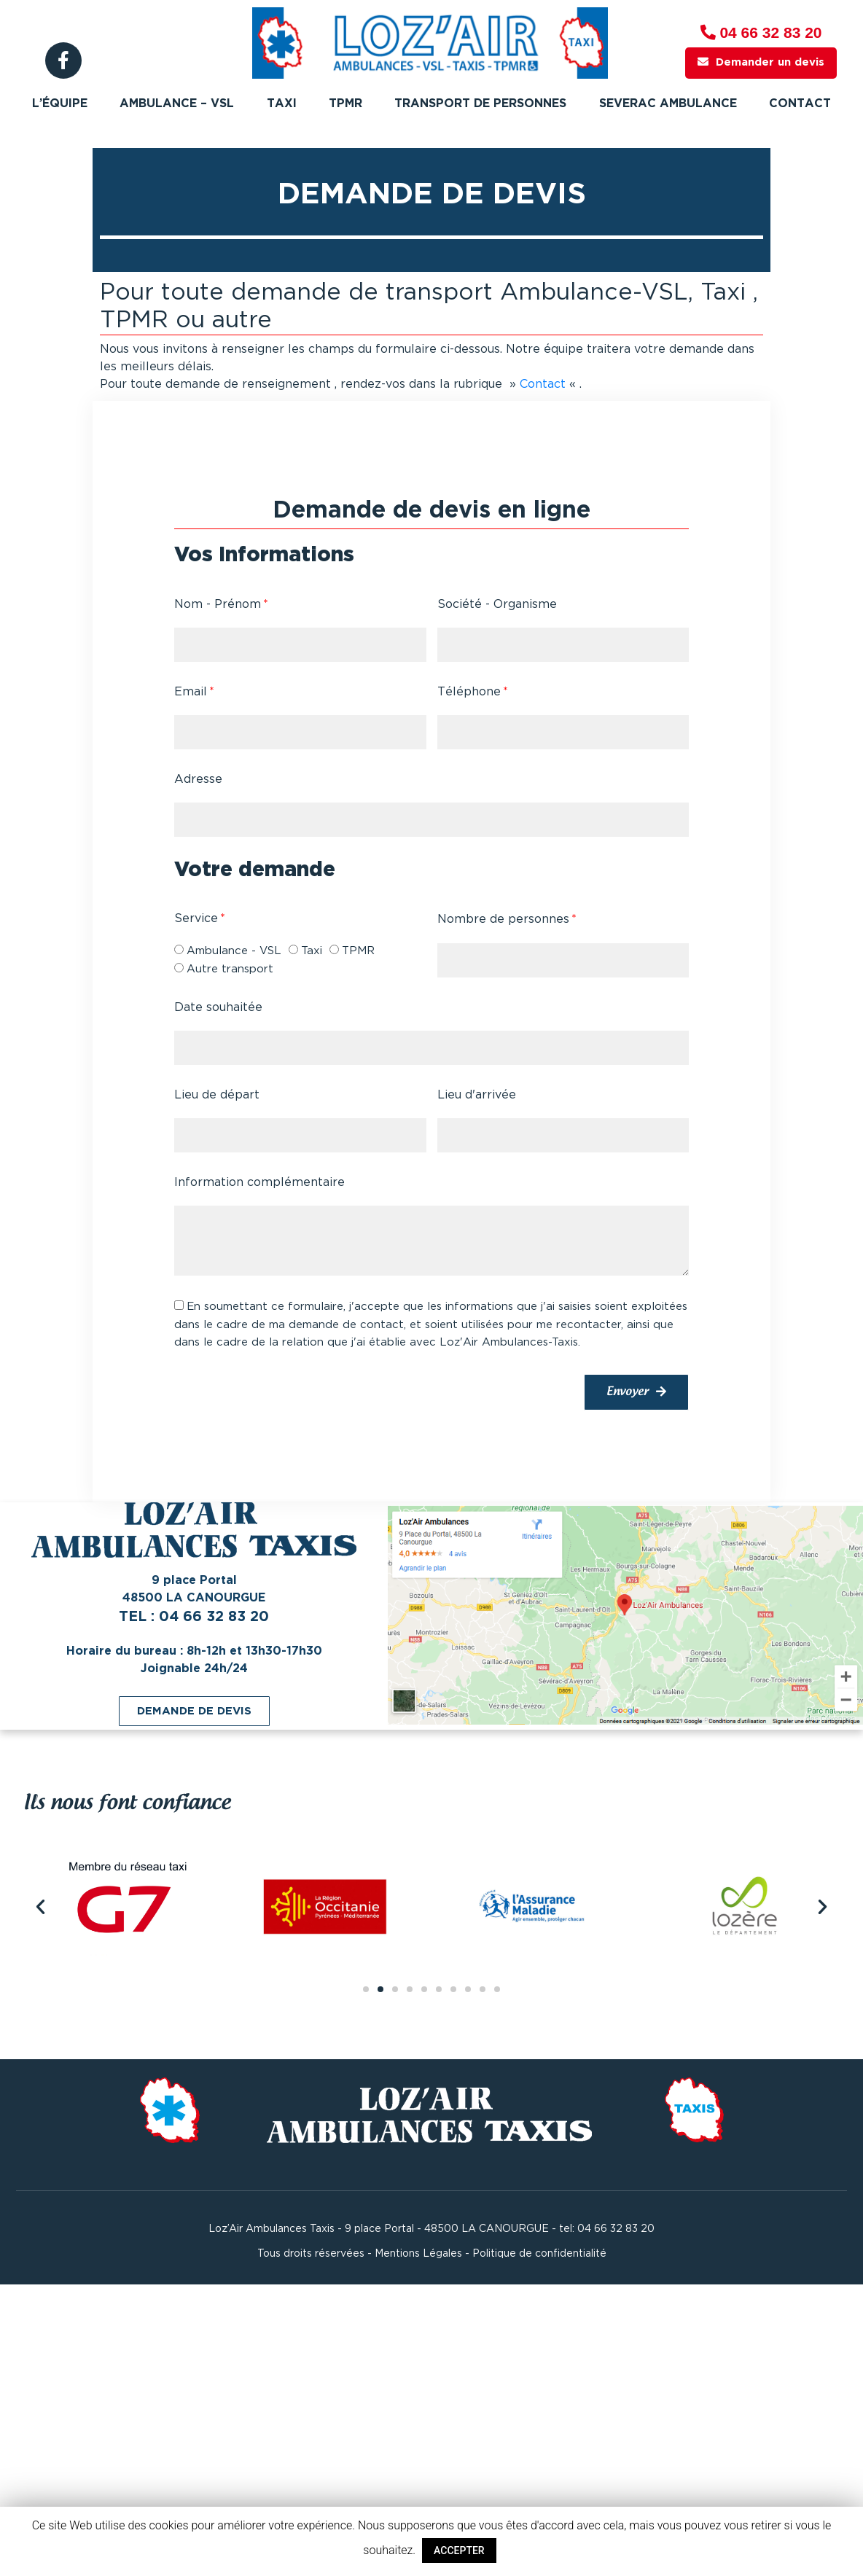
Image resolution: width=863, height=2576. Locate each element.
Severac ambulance (668, 103)
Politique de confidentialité (539, 2253)
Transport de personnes (480, 103)
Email (190, 692)
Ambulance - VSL (234, 951)
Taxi (282, 103)
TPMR (345, 103)
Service (196, 918)
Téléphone (469, 692)
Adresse (198, 779)
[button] (194, 1711)
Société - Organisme (497, 604)
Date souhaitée (218, 1007)
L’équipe (59, 103)
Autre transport (230, 969)
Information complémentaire (259, 1182)
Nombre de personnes (503, 919)
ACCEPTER (459, 2550)
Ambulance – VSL (177, 103)
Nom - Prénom (217, 604)
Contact (800, 103)
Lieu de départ (216, 1095)
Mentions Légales (418, 2253)
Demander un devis (761, 61)
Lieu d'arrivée (476, 1095)
